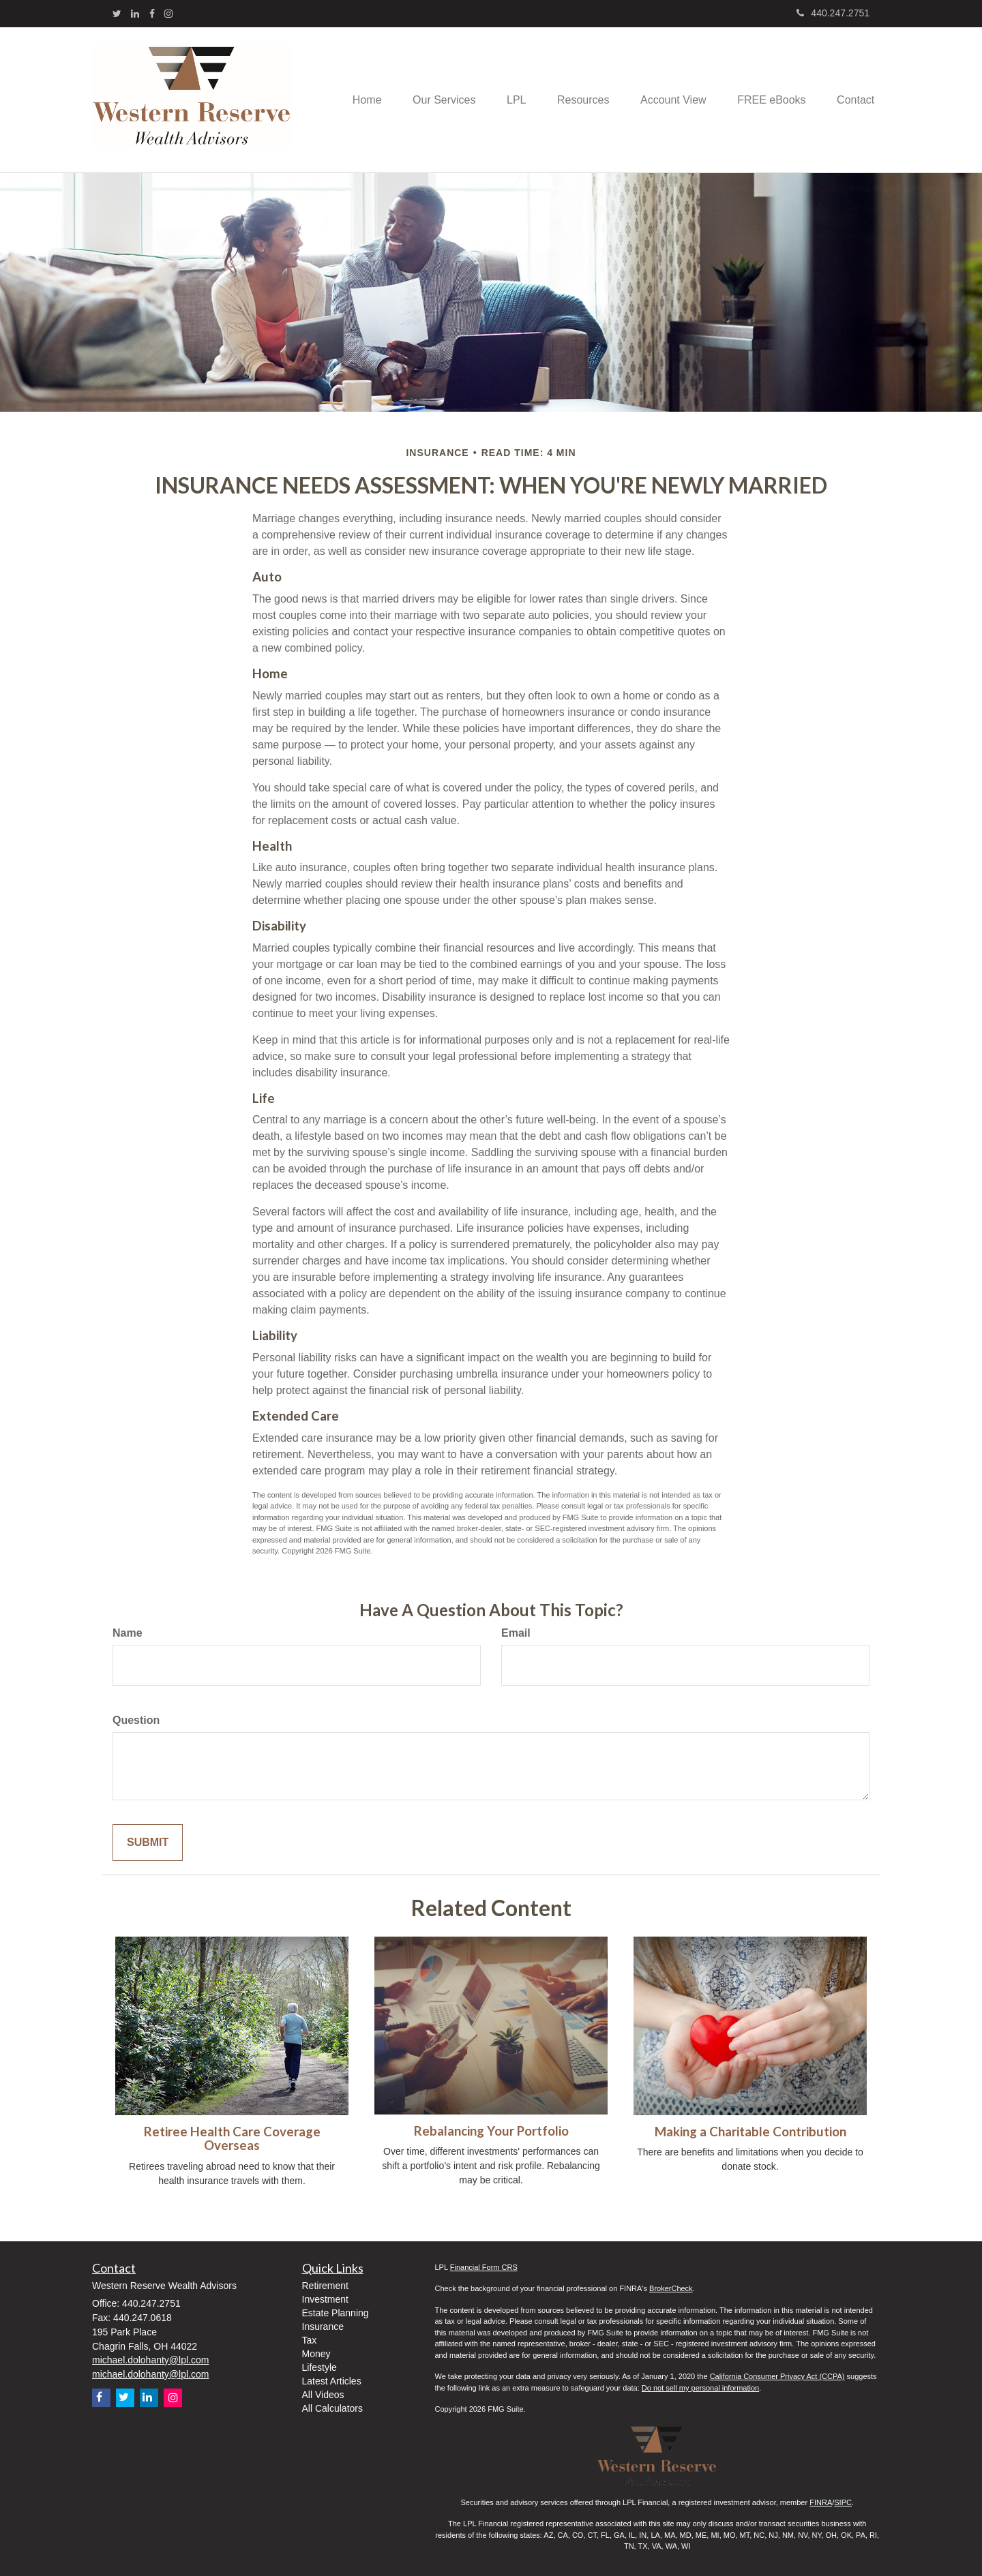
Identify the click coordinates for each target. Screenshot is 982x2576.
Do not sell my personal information (700, 2388)
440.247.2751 (833, 12)
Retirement (325, 2285)
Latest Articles (331, 2381)
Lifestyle (319, 2367)
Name (128, 1633)
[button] (426, 100)
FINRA (820, 2502)
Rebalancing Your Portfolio (491, 2130)
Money (316, 2353)
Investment (325, 2299)
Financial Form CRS (484, 2267)
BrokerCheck (671, 2288)
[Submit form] (148, 1843)
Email (516, 1633)
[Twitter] (117, 13)
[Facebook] (152, 13)
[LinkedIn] (135, 13)
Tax (309, 2340)
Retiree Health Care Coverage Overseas (232, 2138)
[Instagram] (168, 13)
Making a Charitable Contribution (750, 2131)
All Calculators (332, 2408)
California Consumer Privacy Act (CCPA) (777, 2376)
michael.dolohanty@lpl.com (150, 2359)
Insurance (323, 2326)
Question (136, 1720)
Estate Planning (335, 2312)
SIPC (843, 2502)
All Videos (323, 2394)
